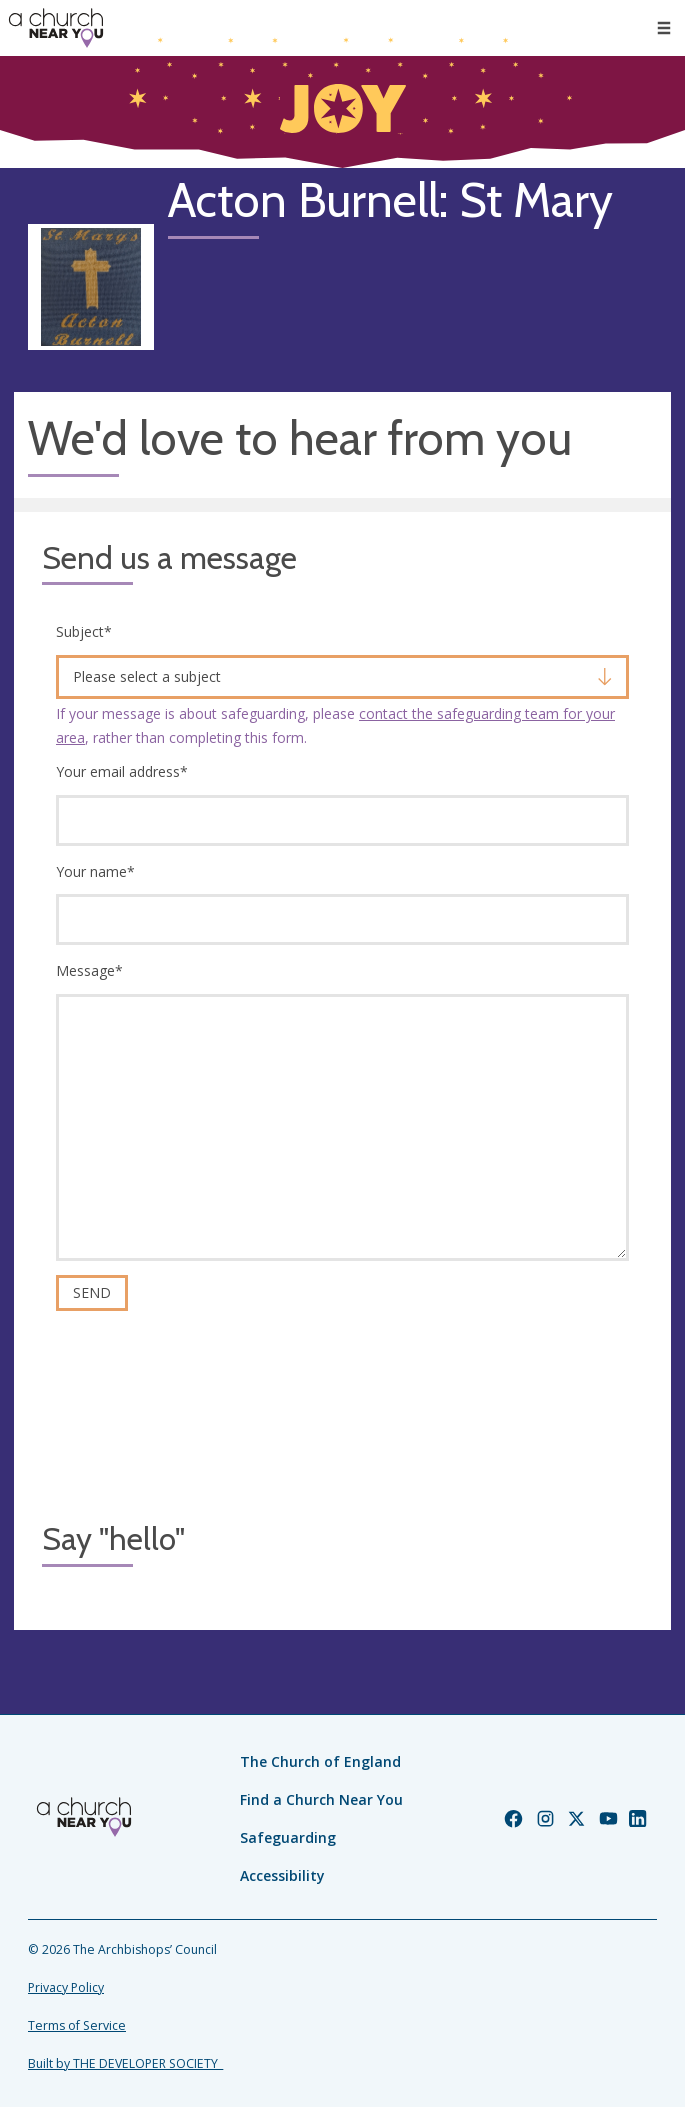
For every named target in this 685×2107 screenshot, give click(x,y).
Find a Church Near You (321, 1799)
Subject (84, 631)
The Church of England (320, 1761)
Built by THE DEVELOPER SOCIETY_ (125, 2063)
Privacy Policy (66, 1987)
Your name (95, 871)
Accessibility (282, 1875)
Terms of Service (77, 2025)
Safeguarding (288, 1837)
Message (89, 970)
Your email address (122, 771)
